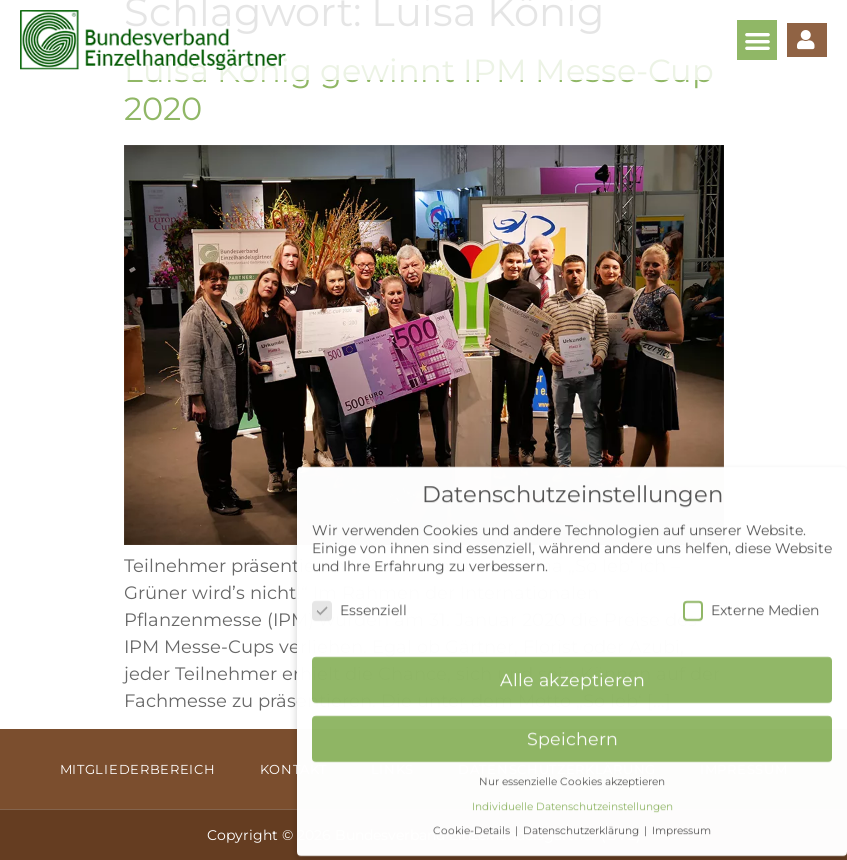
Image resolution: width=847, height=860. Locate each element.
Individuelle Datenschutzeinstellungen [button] (572, 797)
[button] (757, 40)
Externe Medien (751, 601)
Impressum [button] (681, 821)
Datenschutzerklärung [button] (582, 821)
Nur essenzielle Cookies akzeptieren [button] (572, 772)
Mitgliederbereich (138, 769)
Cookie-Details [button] (473, 821)
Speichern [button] (572, 729)
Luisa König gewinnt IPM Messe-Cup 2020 (419, 89)
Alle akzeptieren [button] (572, 670)
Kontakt (293, 769)
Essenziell (359, 601)
